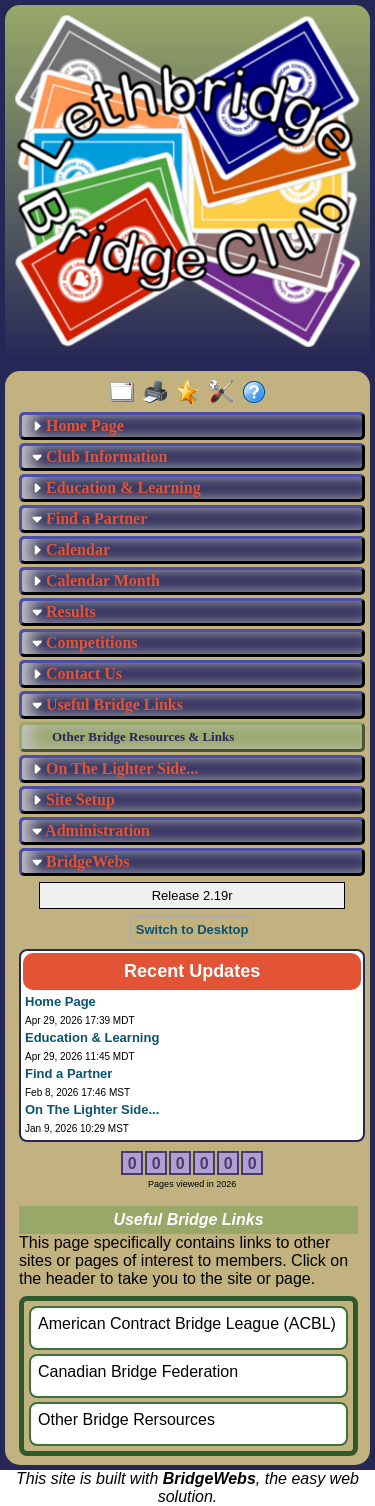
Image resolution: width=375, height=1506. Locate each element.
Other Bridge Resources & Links (143, 736)
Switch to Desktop (192, 929)
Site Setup (73, 799)
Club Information (99, 456)
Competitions (85, 642)
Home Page (78, 425)
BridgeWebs (81, 861)
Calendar (71, 549)
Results (64, 611)
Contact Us (77, 673)
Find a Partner (89, 518)
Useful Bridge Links (107, 704)
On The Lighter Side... (115, 768)
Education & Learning (116, 487)
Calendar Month (96, 580)
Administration (91, 830)
